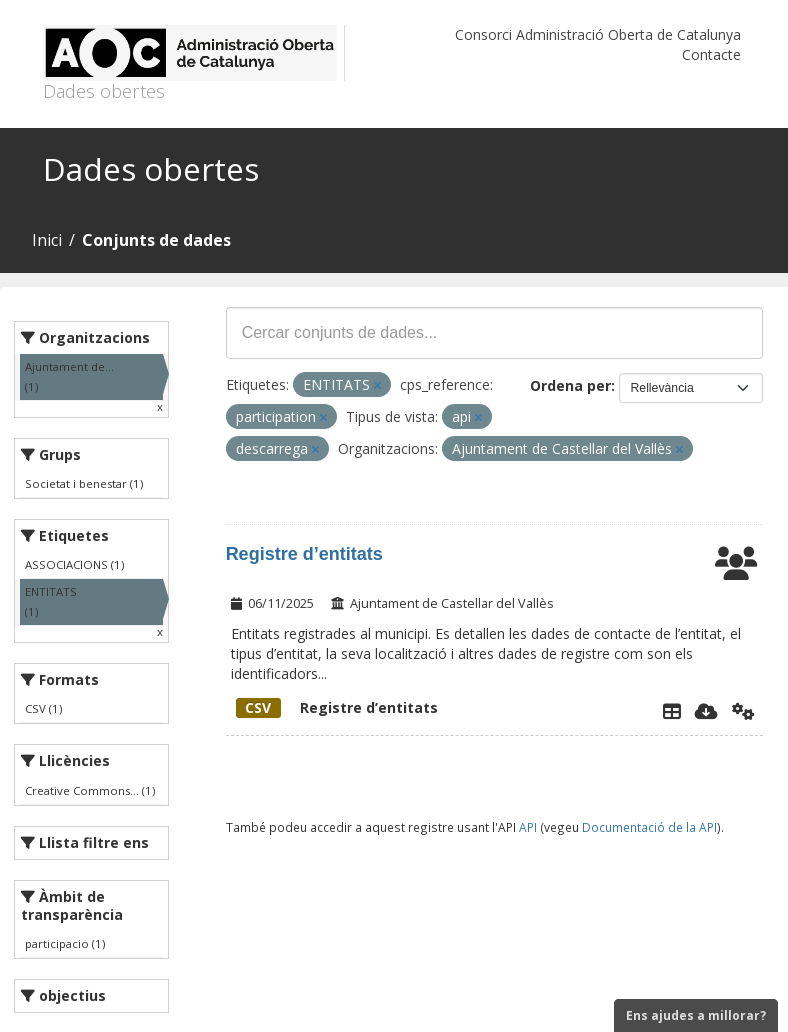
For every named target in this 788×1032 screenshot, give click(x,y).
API (528, 827)
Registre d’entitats (304, 554)
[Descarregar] (706, 711)
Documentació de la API (649, 827)
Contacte (711, 54)
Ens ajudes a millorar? (696, 1015)
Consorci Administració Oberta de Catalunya (598, 34)
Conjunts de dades (156, 240)
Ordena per (570, 385)
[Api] (743, 711)
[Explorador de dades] (672, 711)
